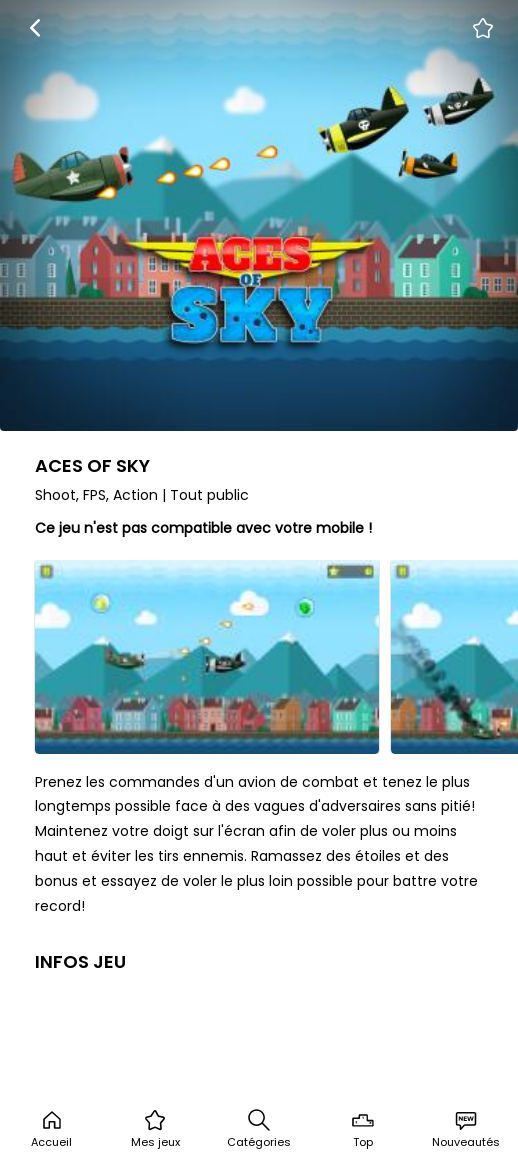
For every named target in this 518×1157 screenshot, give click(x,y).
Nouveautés (466, 1129)
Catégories (259, 1129)
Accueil (51, 1129)
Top (363, 1129)
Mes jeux (155, 1129)
